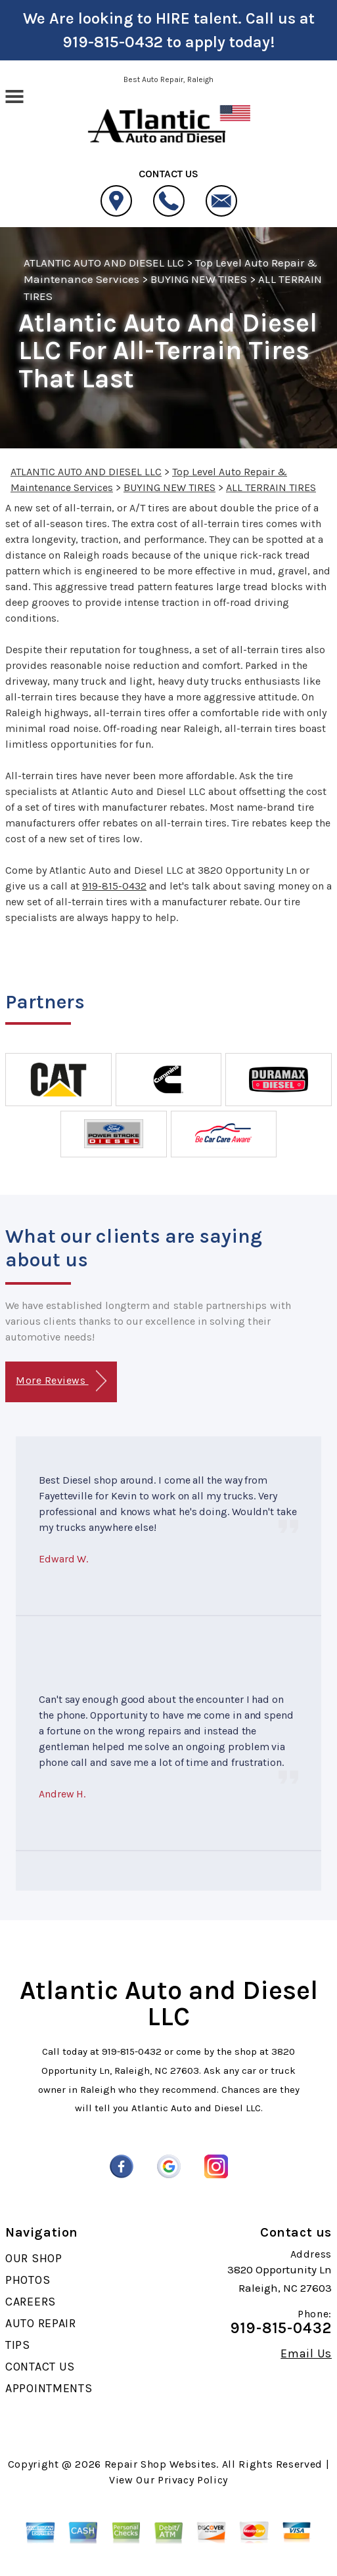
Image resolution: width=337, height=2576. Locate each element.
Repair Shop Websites (160, 2464)
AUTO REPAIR (40, 2323)
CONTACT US (40, 2366)
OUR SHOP (33, 2258)
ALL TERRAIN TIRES (271, 487)
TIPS (17, 2345)
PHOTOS (27, 2280)
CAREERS (30, 2301)
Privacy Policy (193, 2480)
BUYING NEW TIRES (199, 279)
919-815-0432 (112, 42)
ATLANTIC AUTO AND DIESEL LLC (104, 262)
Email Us (306, 2353)
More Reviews (61, 1381)
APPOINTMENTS (49, 2388)
